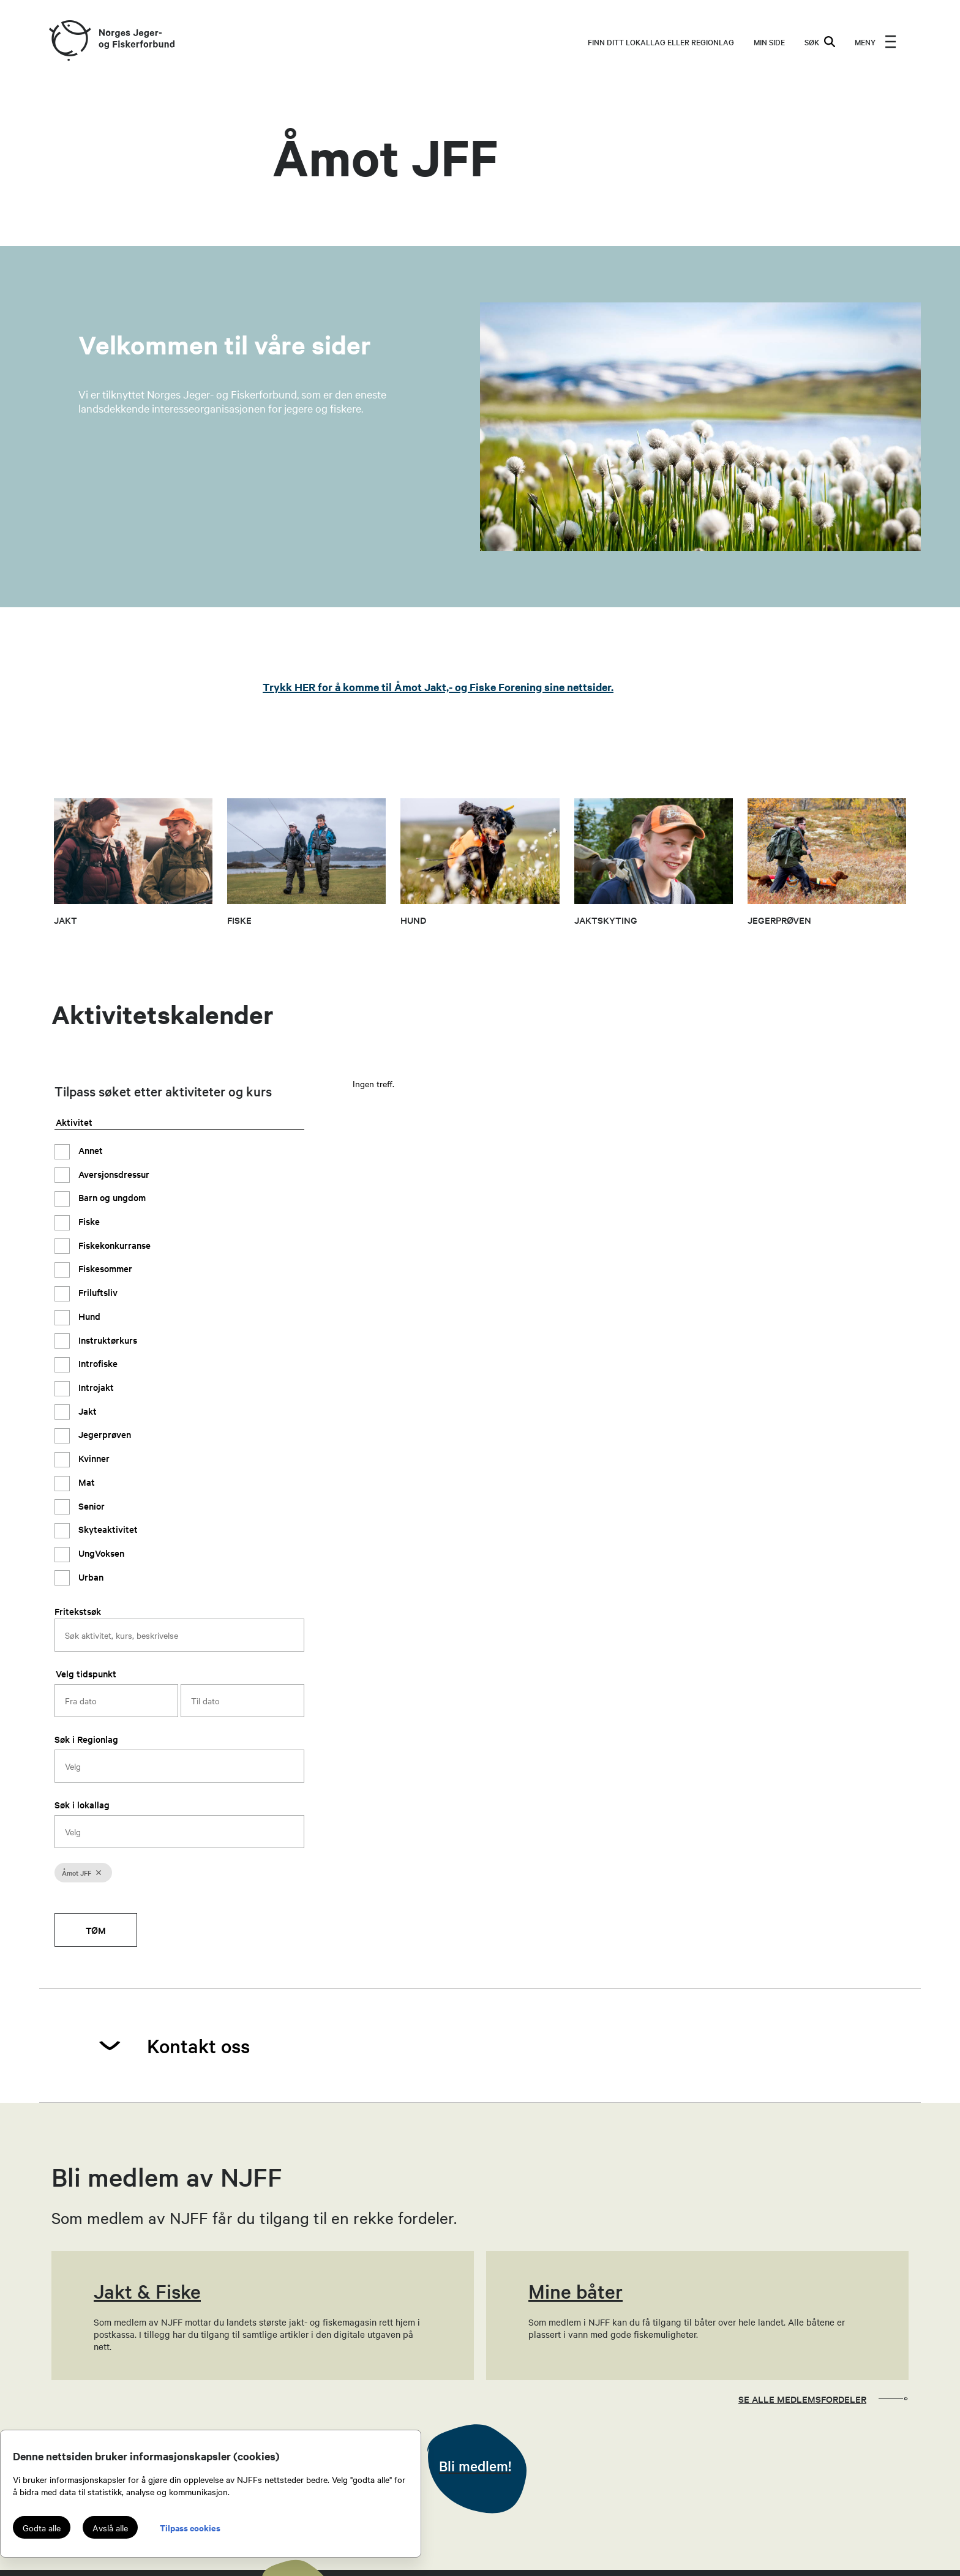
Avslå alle (110, 2528)
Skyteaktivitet (107, 1528)
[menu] (875, 41)
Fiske (88, 1221)
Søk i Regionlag (86, 1738)
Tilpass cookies (190, 2527)
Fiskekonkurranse (113, 1244)
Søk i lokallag (82, 1804)
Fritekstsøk (77, 1610)
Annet (89, 1150)
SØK (819, 41)
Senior (90, 1505)
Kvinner (93, 1457)
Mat (85, 1481)
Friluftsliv (97, 1292)
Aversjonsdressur (112, 1173)
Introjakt (95, 1386)
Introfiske (97, 1363)
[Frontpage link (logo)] (69, 41)
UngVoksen (100, 1552)
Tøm (96, 1929)
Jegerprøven (103, 1434)
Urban (89, 1576)
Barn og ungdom (111, 1197)
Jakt (86, 1410)
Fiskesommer (104, 1268)
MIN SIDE (769, 41)
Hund (88, 1315)
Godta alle (42, 2528)
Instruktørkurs (106, 1339)
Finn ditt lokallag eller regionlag (661, 41)
